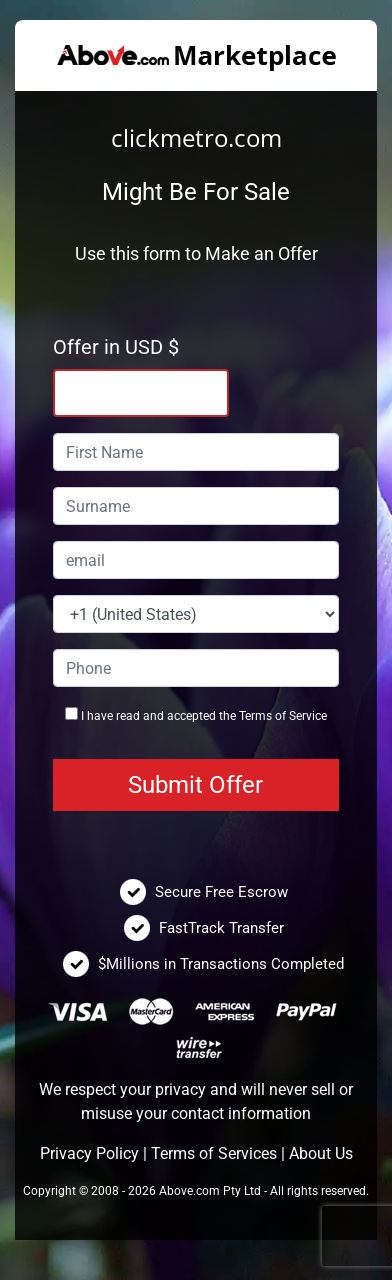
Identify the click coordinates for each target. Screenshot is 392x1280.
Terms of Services (214, 1153)
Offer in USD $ (116, 347)
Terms (255, 716)
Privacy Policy (89, 1153)
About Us (321, 1153)
